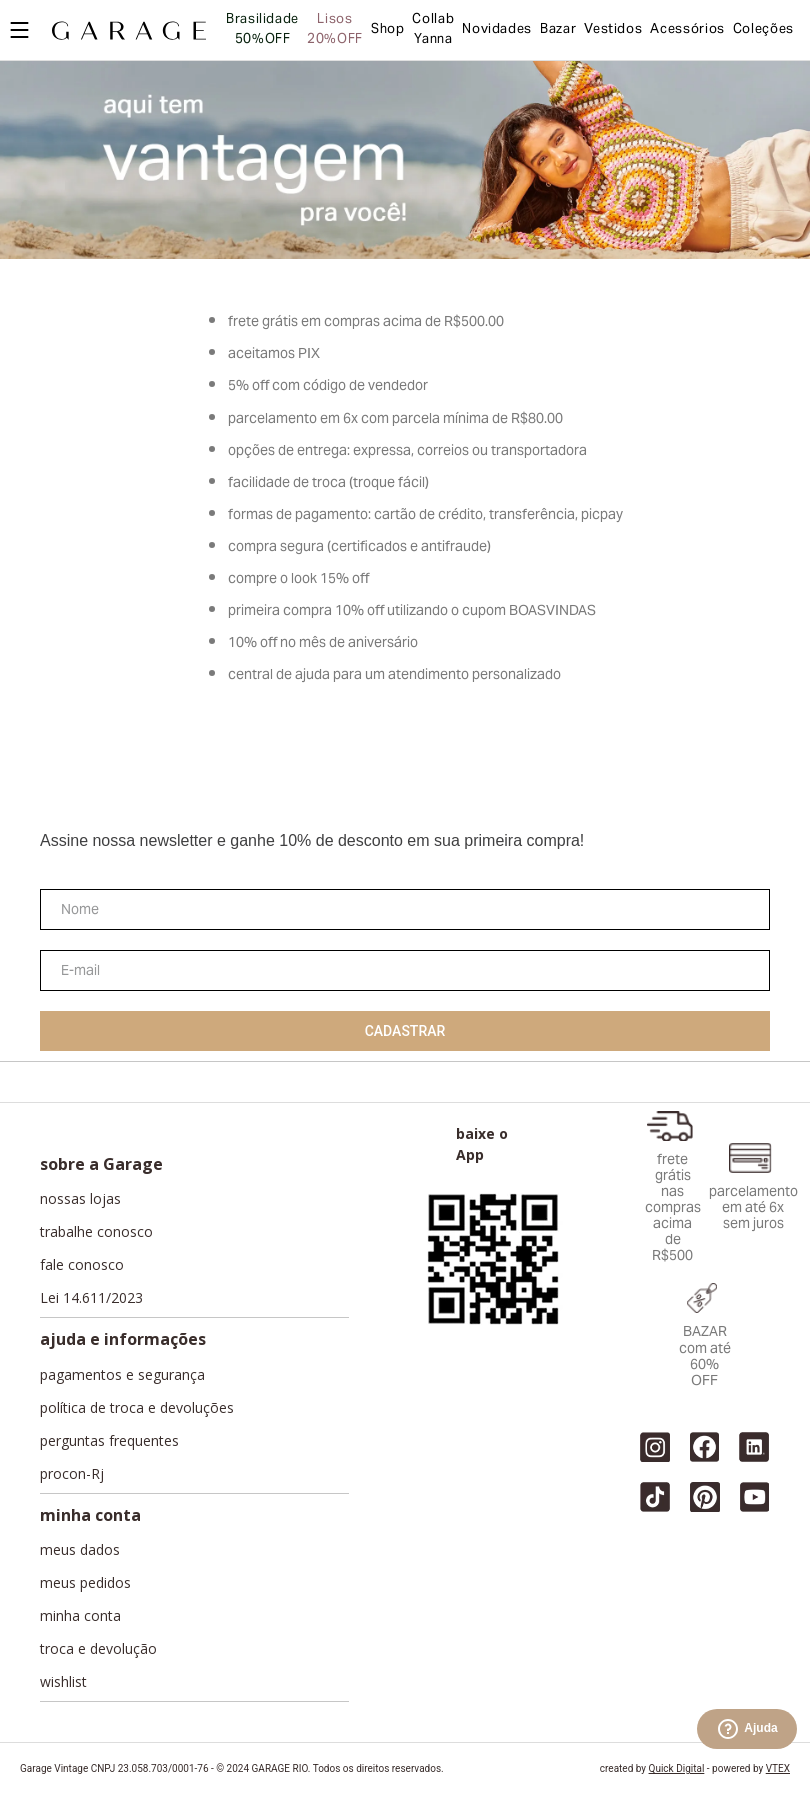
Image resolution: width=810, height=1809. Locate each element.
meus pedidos (85, 1583)
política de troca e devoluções (137, 1408)
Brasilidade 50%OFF (262, 30)
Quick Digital (677, 1768)
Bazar (558, 30)
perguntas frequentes (109, 1441)
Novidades (497, 30)
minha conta (80, 1616)
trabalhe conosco (96, 1232)
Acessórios (687, 30)
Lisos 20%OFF (335, 30)
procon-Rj (72, 1474)
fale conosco (82, 1265)
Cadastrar (405, 1031)
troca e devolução (98, 1649)
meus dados (80, 1550)
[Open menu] (19, 30)
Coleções (763, 30)
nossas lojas (80, 1199)
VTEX (778, 1768)
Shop (388, 30)
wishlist (63, 1682)
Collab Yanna (433, 30)
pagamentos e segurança (122, 1375)
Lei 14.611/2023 (91, 1298)
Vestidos (613, 30)
